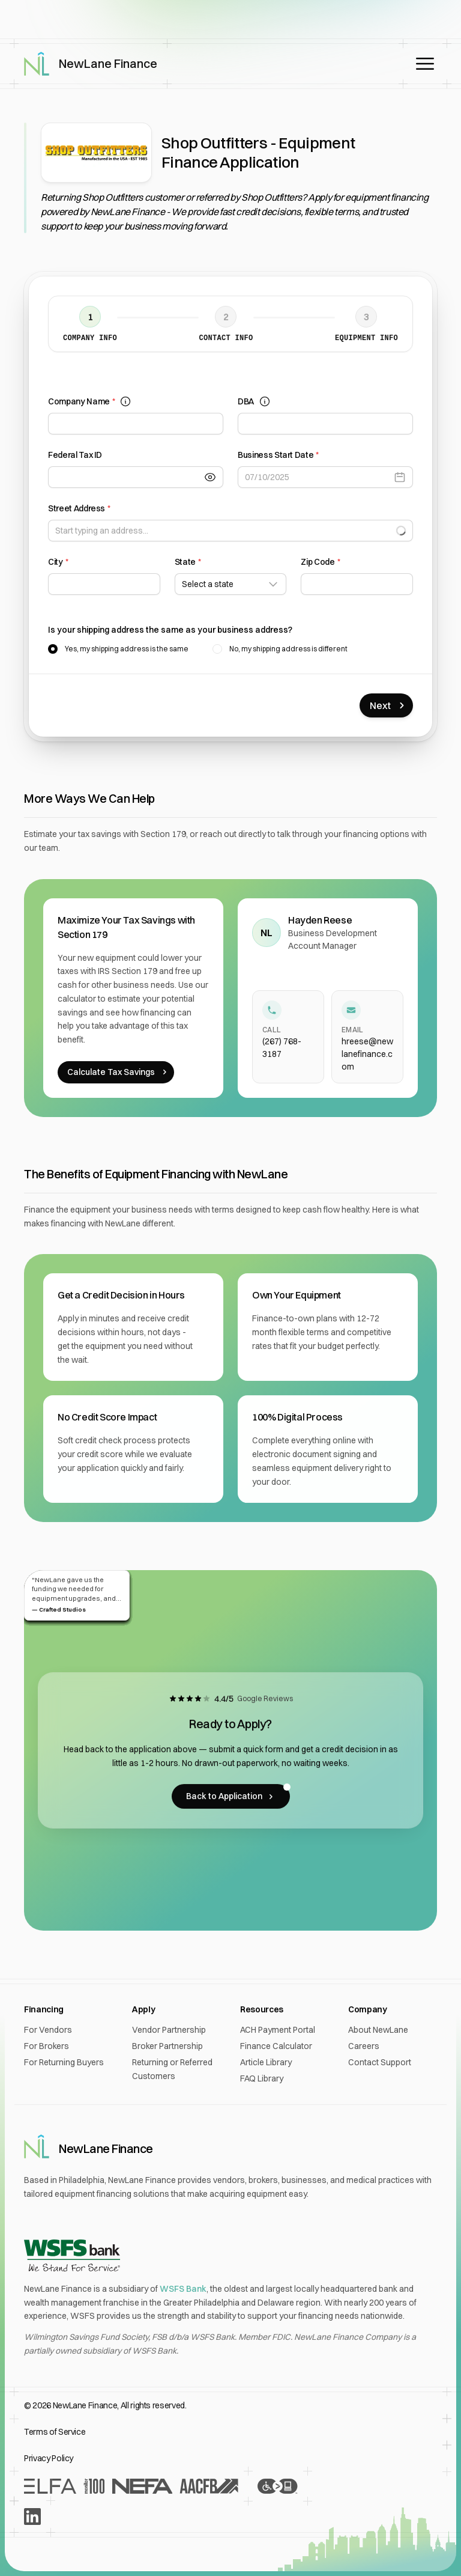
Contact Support (379, 2062)
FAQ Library (261, 2078)
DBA (254, 401)
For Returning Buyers (64, 2062)
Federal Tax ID (75, 454)
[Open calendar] (403, 477)
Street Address (79, 508)
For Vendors (48, 2029)
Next (389, 705)
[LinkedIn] (32, 2516)
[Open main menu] (425, 64)
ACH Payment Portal (277, 2029)
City (58, 562)
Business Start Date (278, 455)
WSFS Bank (183, 2288)
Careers (363, 2046)
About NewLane (378, 2029)
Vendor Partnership (169, 2029)
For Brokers (46, 2046)
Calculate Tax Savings (118, 1072)
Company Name (89, 401)
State (188, 562)
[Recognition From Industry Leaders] (131, 2486)
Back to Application (238, 1793)
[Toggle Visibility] (213, 477)
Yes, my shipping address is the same (126, 648)
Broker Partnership (167, 2046)
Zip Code (320, 562)
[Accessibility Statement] (277, 2486)
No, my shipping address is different (288, 648)
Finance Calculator (276, 2046)
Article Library (266, 2062)
